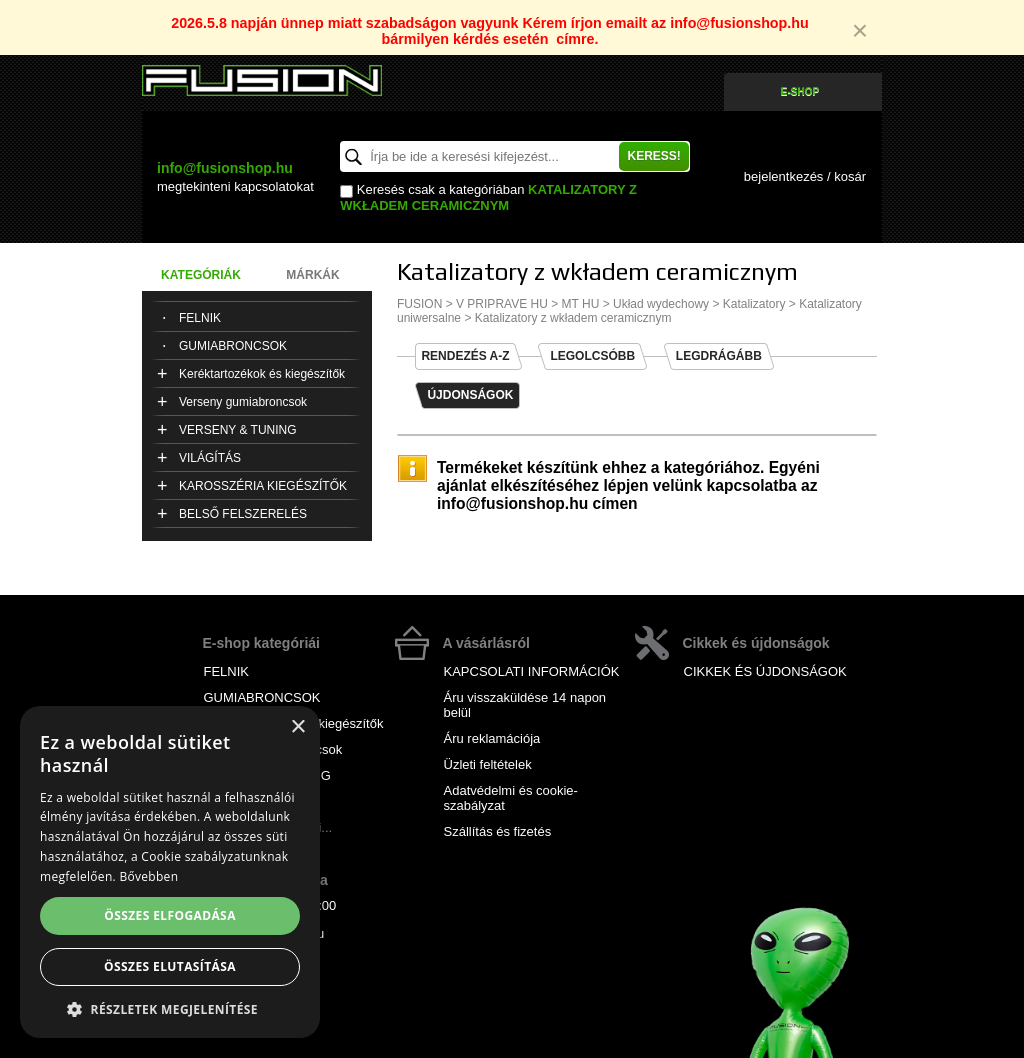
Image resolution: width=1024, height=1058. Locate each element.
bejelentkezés (784, 176)
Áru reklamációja (492, 738)
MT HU (581, 304)
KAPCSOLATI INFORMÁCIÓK (532, 671)
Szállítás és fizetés (498, 831)
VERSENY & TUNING (238, 430)
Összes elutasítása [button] (170, 966)
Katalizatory (754, 304)
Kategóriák (201, 275)
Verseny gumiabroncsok (243, 402)
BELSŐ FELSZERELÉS (243, 514)
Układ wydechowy (661, 304)
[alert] (170, 872)
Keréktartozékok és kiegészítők (262, 374)
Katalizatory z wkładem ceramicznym (488, 197)
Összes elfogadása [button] (170, 915)
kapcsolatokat (235, 186)
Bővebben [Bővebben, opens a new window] (148, 876)
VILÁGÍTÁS (210, 458)
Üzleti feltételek (488, 764)
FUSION (419, 304)
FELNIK (200, 318)
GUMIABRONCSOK (233, 346)
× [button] (297, 727)
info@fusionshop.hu (225, 168)
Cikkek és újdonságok (756, 643)
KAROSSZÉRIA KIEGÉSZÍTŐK (263, 486)
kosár (850, 176)
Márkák (312, 275)
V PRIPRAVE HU (502, 304)
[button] (170, 1008)
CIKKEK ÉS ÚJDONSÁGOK (765, 671)
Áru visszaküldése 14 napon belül (525, 705)
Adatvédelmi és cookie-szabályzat (511, 798)
